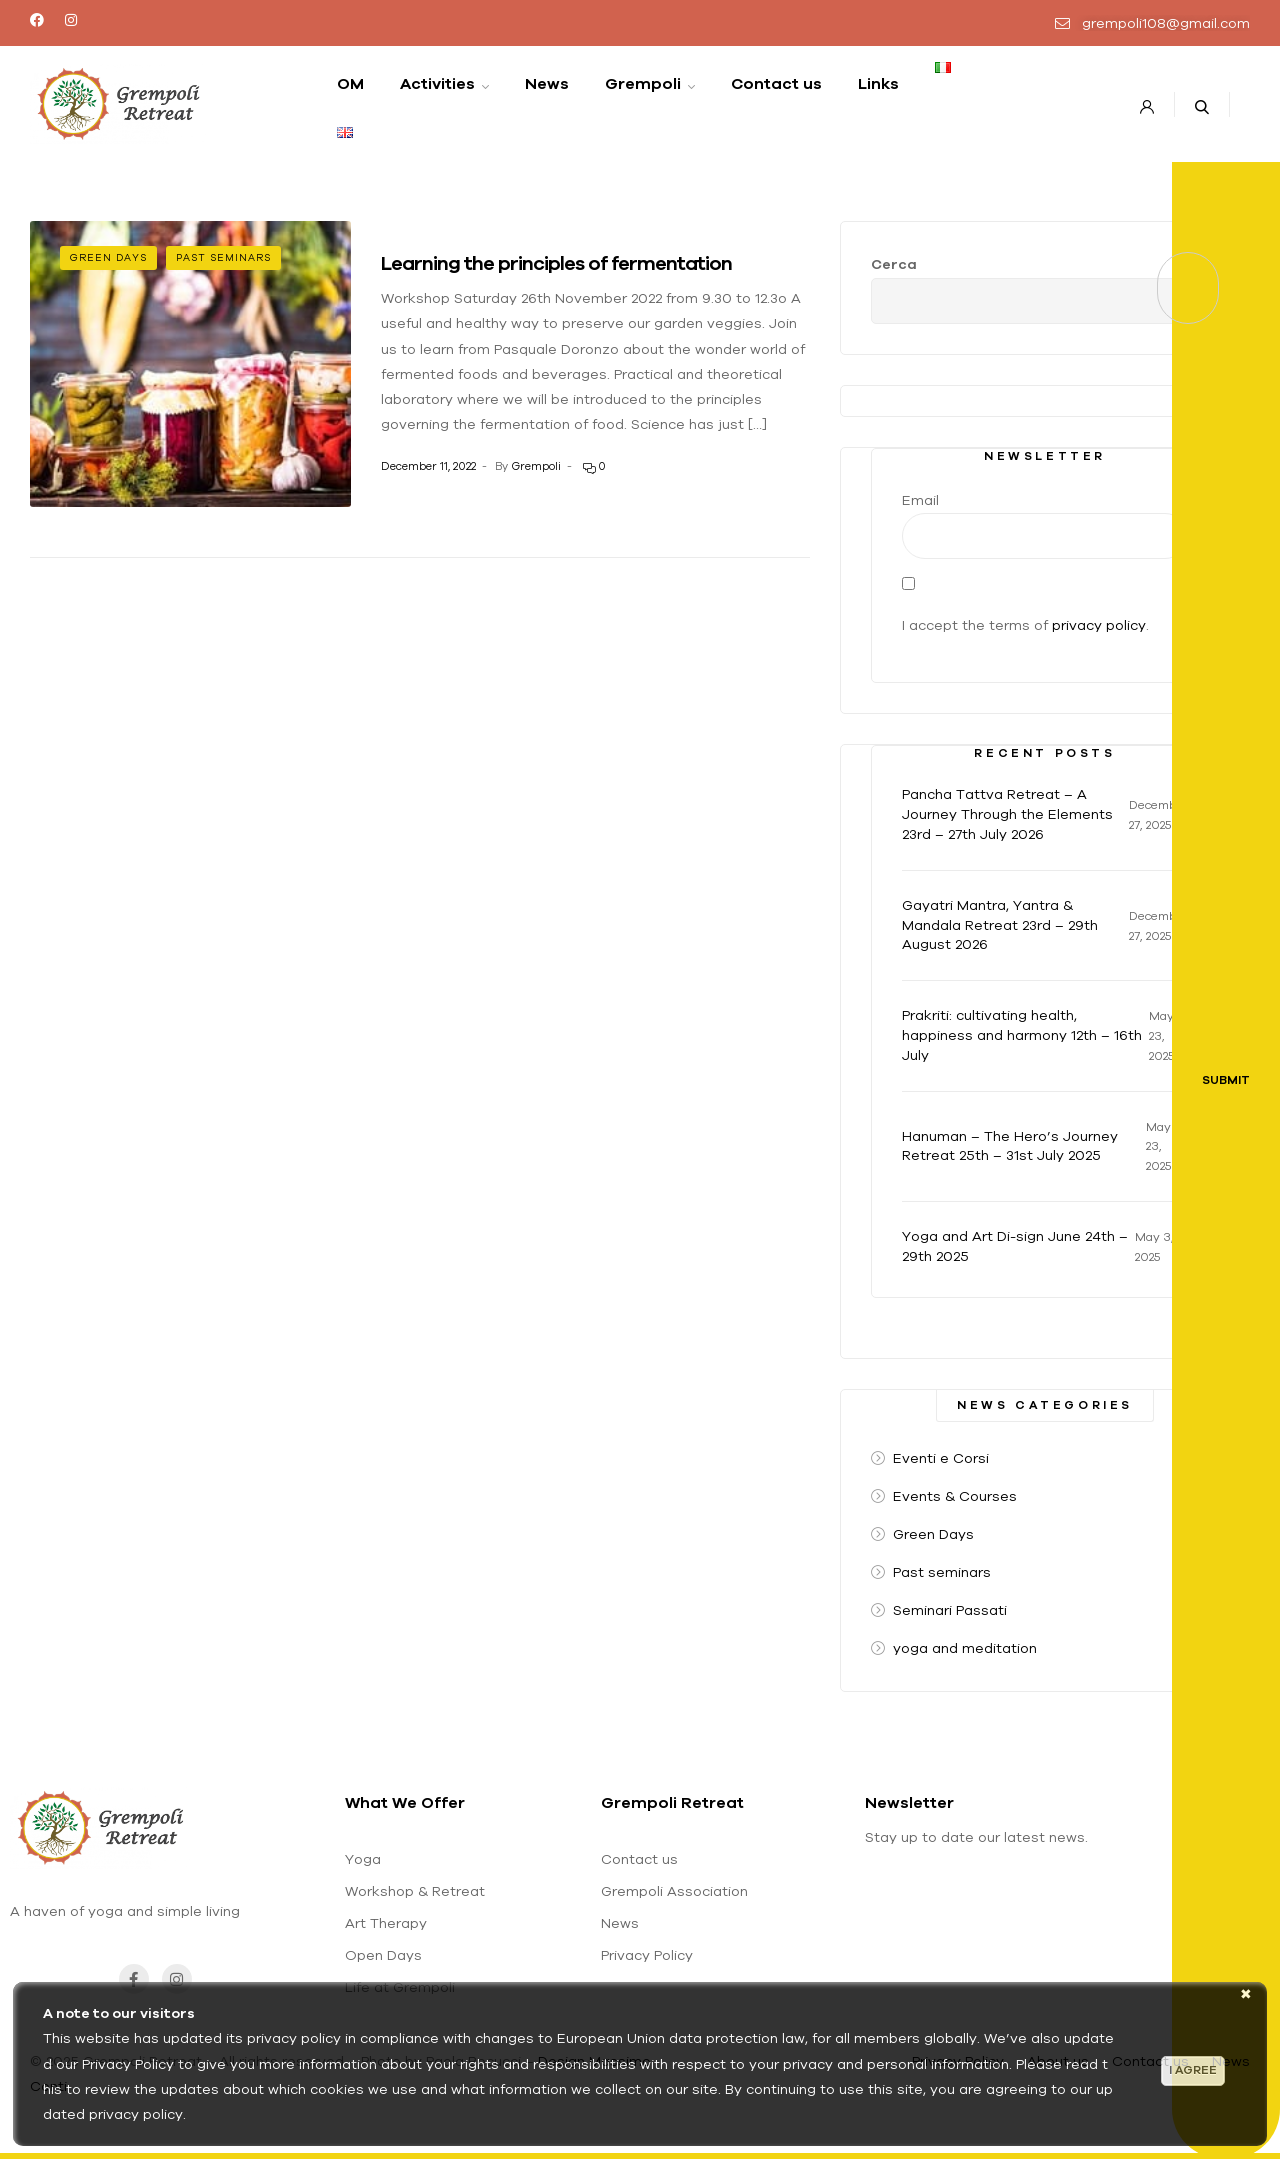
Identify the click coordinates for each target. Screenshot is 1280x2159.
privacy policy (1099, 625)
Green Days (108, 257)
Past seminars (223, 257)
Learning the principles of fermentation (556, 262)
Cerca (894, 264)
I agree (1193, 2070)
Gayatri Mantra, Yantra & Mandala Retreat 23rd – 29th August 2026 (1000, 925)
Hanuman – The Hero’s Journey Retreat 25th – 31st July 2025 (1010, 1146)
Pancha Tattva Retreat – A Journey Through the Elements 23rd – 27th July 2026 (1007, 814)
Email (920, 500)
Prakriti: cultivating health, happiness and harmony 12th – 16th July (1022, 1035)
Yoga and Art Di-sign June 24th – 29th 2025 (1015, 1246)
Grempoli (536, 466)
